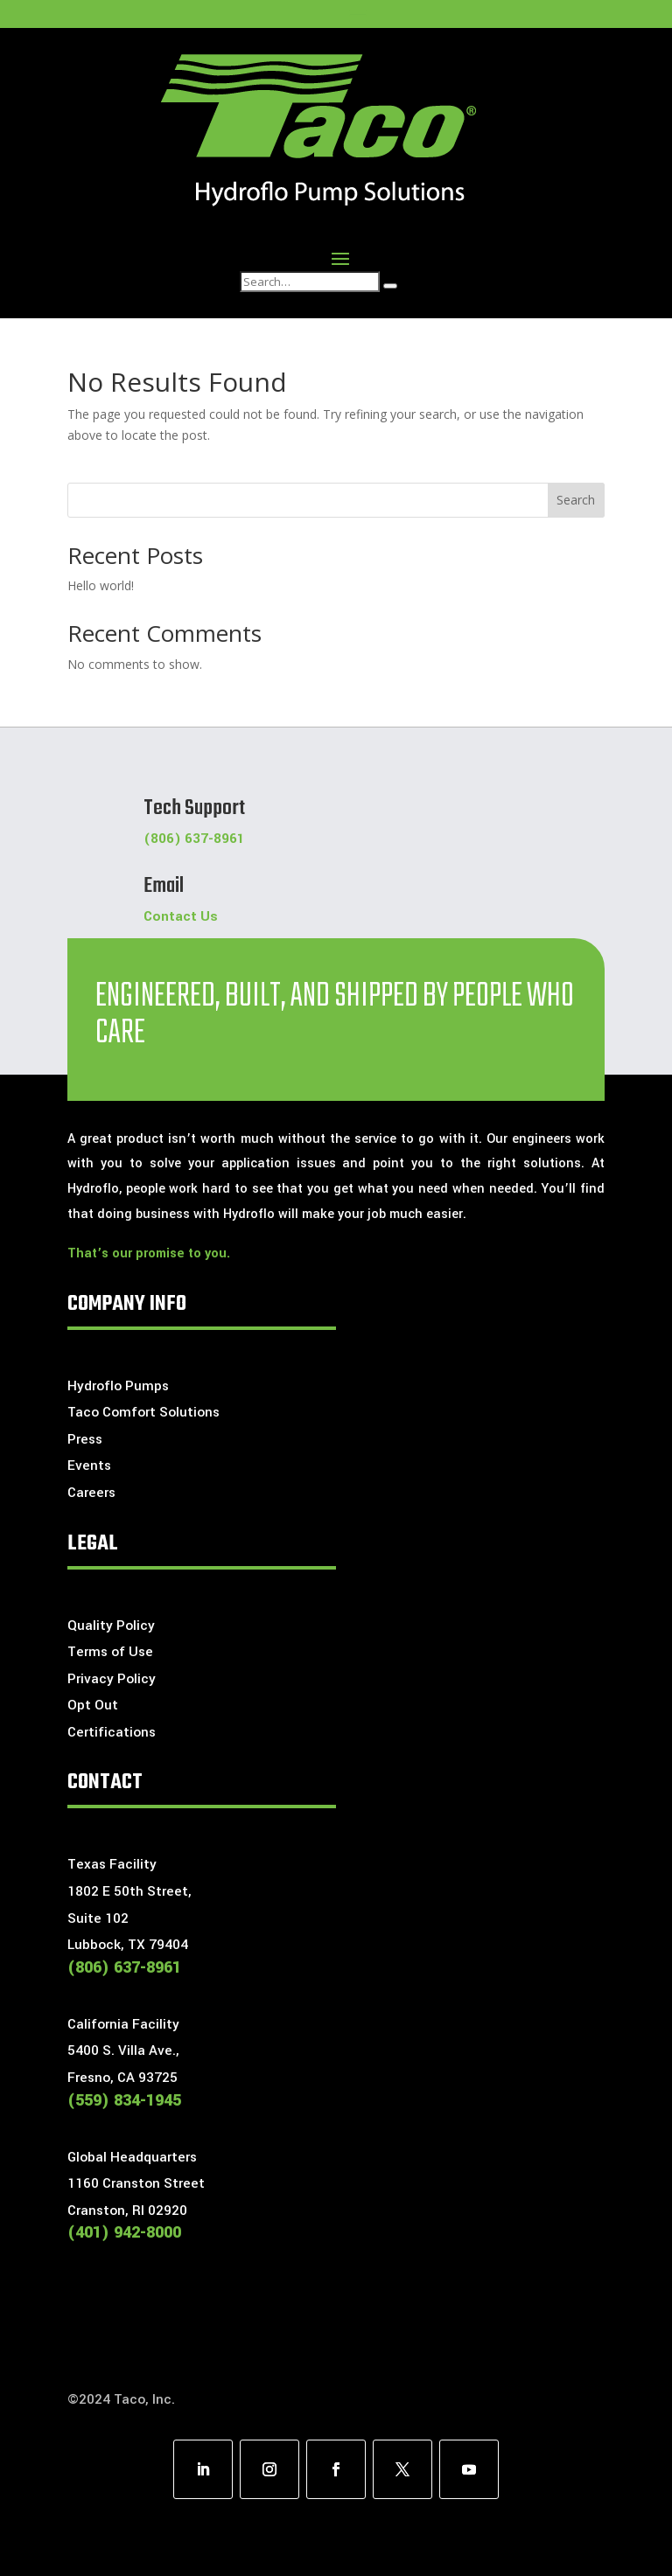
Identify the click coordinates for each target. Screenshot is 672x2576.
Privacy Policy (111, 1678)
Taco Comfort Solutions (143, 1412)
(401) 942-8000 (124, 2232)
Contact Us (181, 916)
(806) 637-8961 (194, 838)
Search (575, 499)
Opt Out (92, 1705)
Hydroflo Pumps (118, 1386)
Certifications (111, 1732)
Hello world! (100, 585)
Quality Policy (111, 1625)
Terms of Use (110, 1651)
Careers (91, 1492)
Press (84, 1439)
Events (89, 1465)
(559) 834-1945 (124, 2100)
